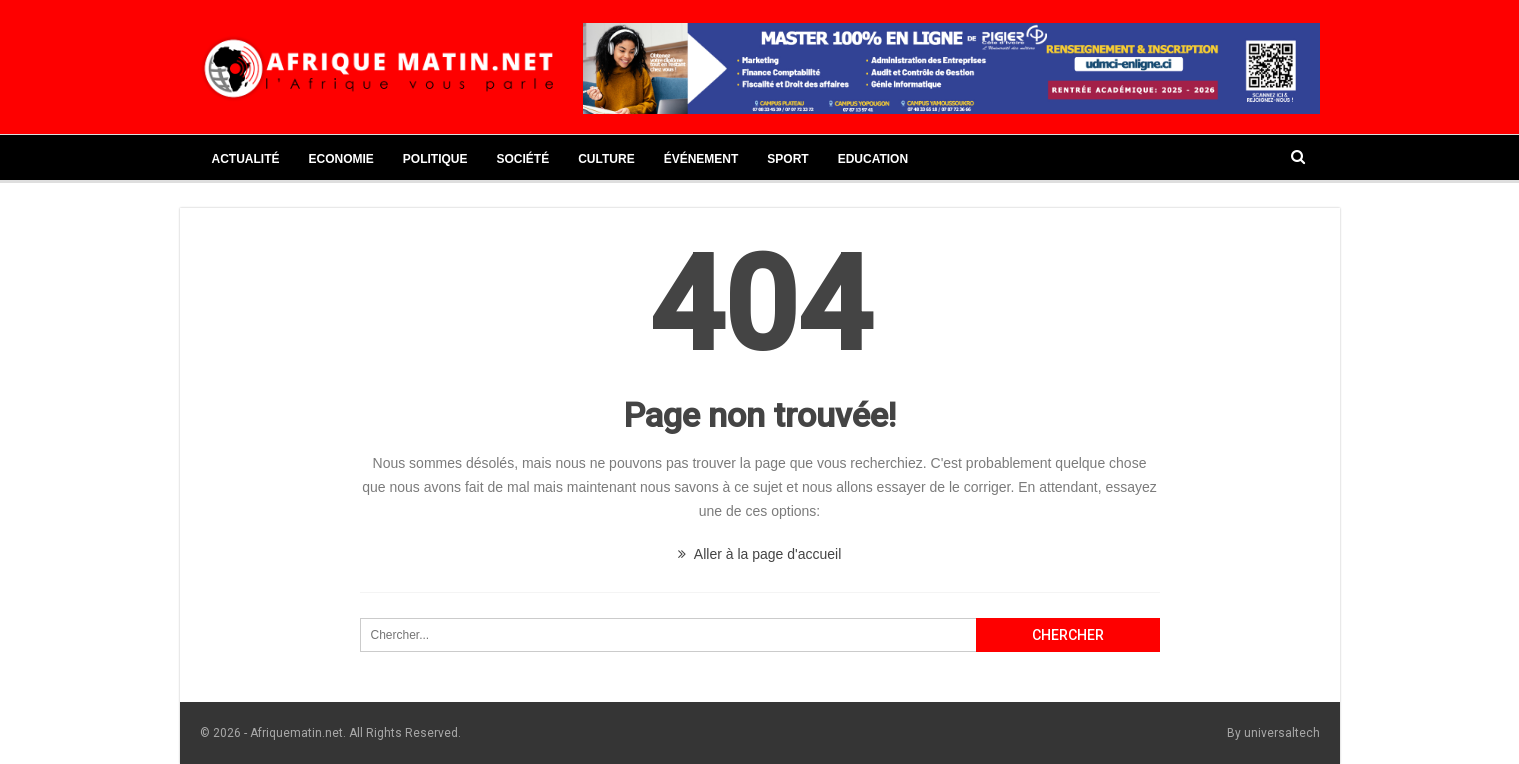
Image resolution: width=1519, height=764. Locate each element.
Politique (435, 159)
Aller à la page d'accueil (760, 554)
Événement (701, 159)
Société (523, 159)
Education (873, 159)
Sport (787, 159)
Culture (606, 159)
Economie (341, 159)
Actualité (246, 159)
